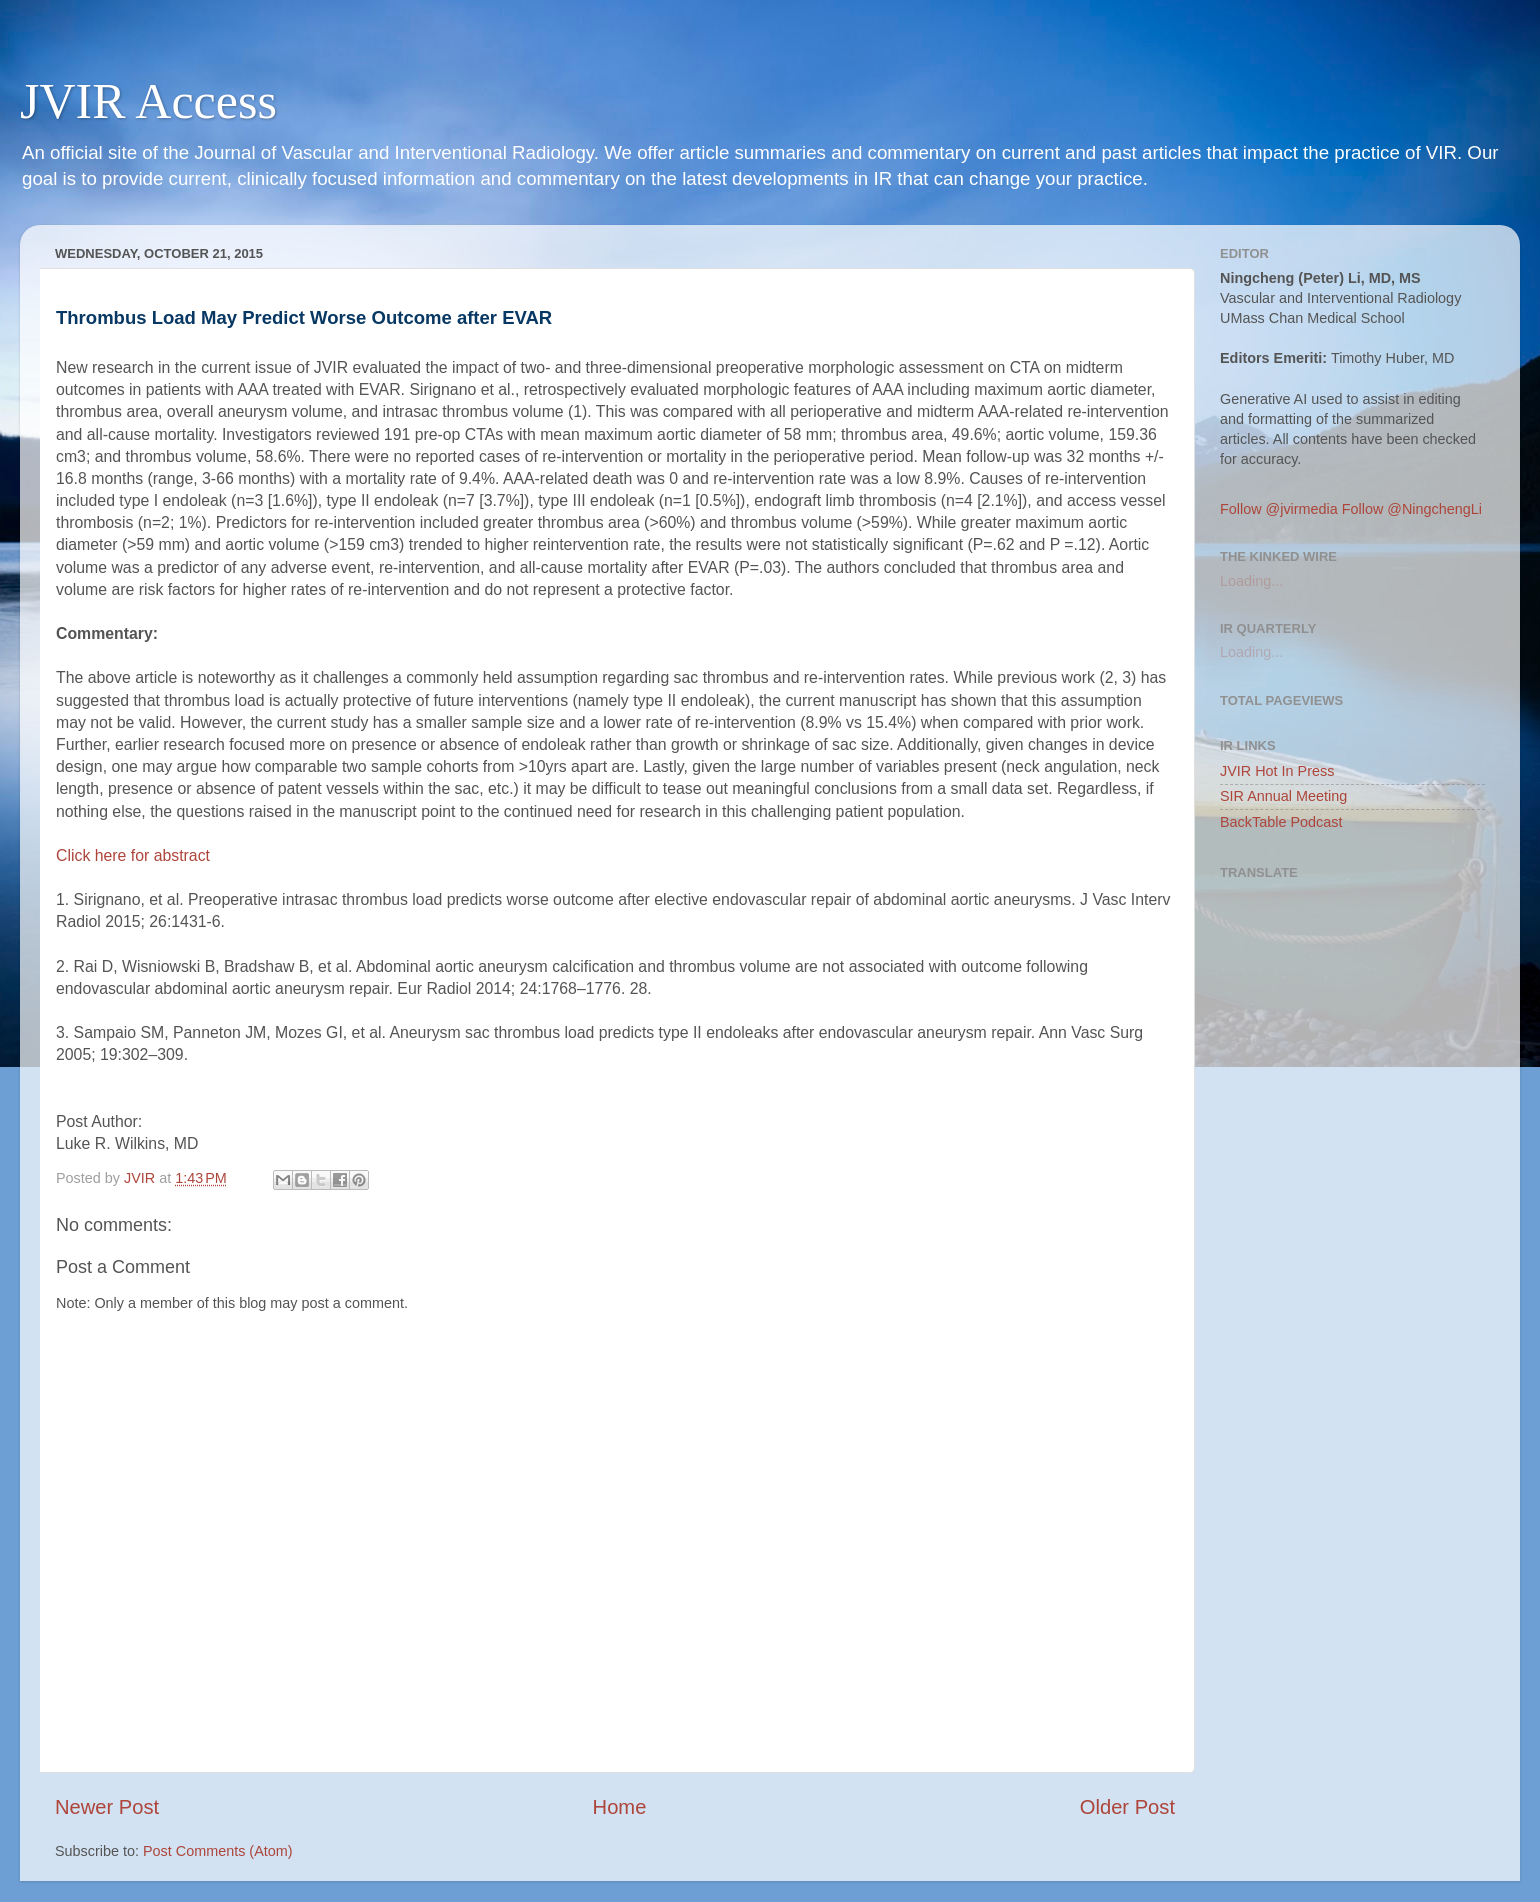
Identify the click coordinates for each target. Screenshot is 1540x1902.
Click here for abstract (133, 855)
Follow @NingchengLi (1412, 509)
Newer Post (107, 1807)
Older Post (1127, 1807)
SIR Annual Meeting (1283, 796)
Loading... (1251, 581)
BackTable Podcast (1281, 822)
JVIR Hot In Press (1277, 771)
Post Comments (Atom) (218, 1851)
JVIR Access (148, 101)
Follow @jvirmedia (1279, 509)
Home (620, 1807)
